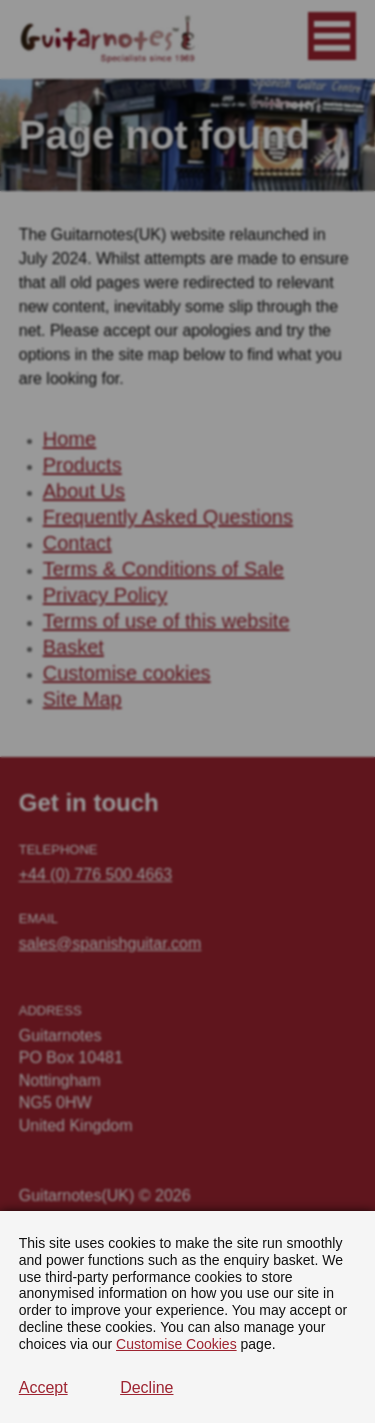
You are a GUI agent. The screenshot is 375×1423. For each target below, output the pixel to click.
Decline (146, 1387)
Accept (43, 1387)
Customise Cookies (176, 1344)
